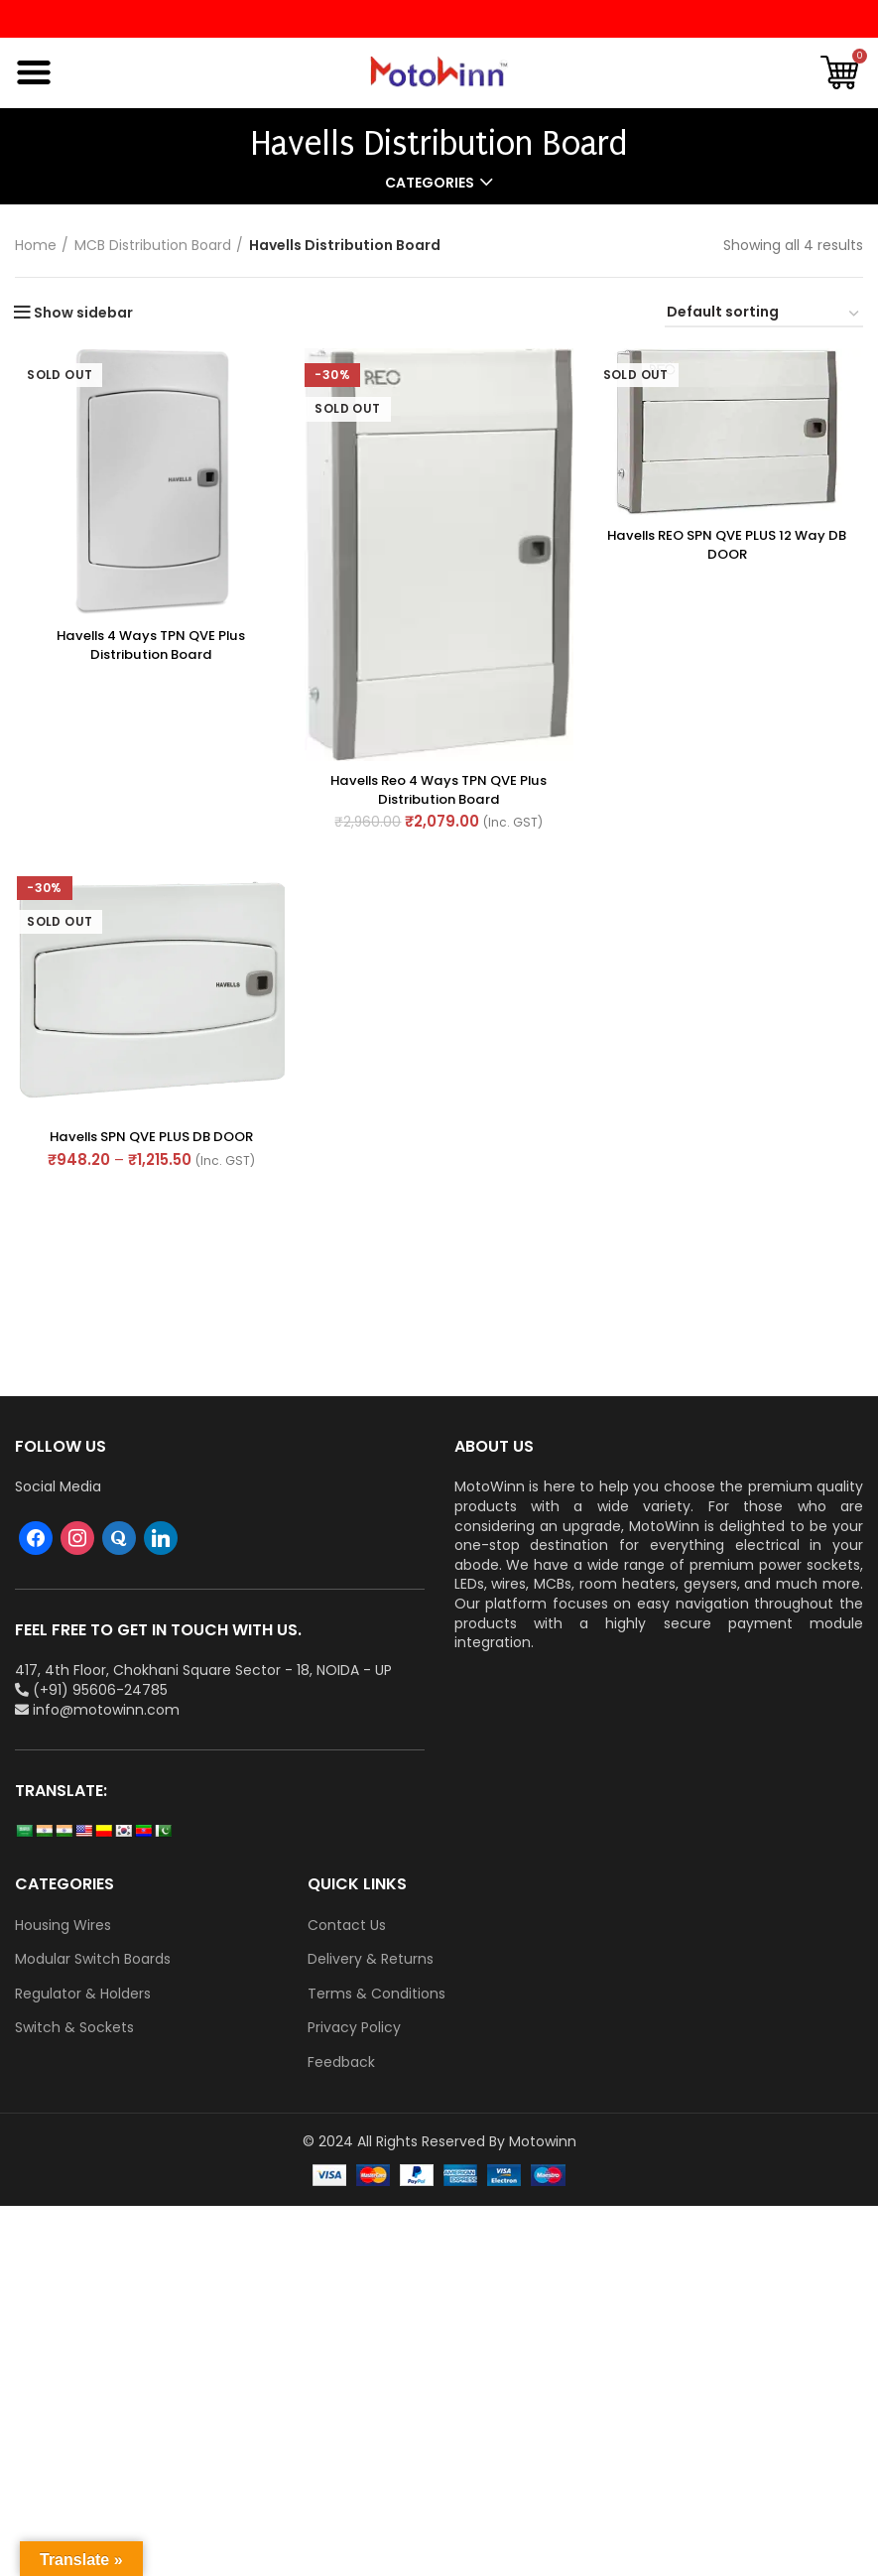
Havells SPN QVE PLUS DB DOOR (150, 1139)
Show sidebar (83, 313)
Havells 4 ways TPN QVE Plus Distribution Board (150, 645)
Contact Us (347, 1925)
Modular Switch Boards (93, 1959)
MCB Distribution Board (152, 245)
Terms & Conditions (376, 1994)
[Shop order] (764, 315)
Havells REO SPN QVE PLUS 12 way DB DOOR (728, 545)
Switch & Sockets (74, 2027)
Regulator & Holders (83, 1994)
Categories (429, 183)
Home (36, 245)
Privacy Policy (354, 2027)
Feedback (341, 2062)
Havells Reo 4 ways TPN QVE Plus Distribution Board (438, 791)
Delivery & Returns (371, 1959)
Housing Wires (63, 1925)
